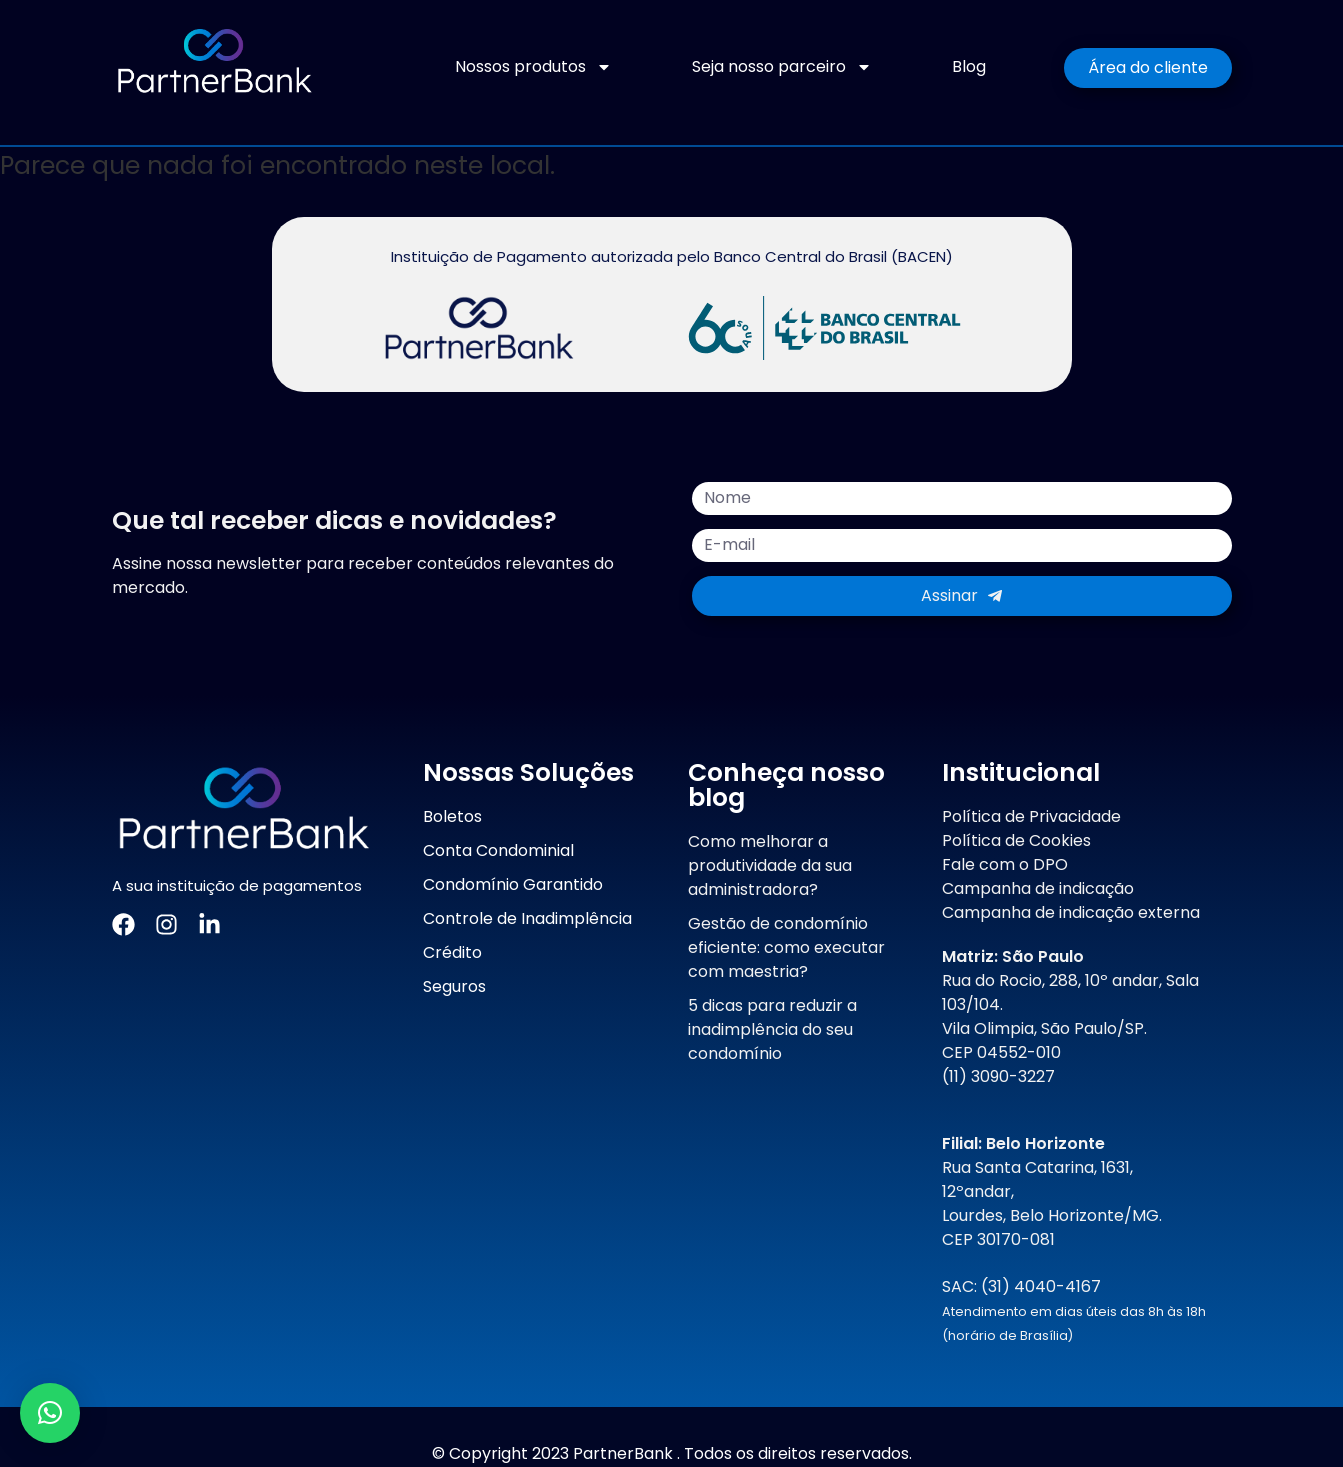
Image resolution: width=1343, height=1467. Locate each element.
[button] (50, 1413)
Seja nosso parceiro (782, 67)
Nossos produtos (533, 67)
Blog (969, 66)
